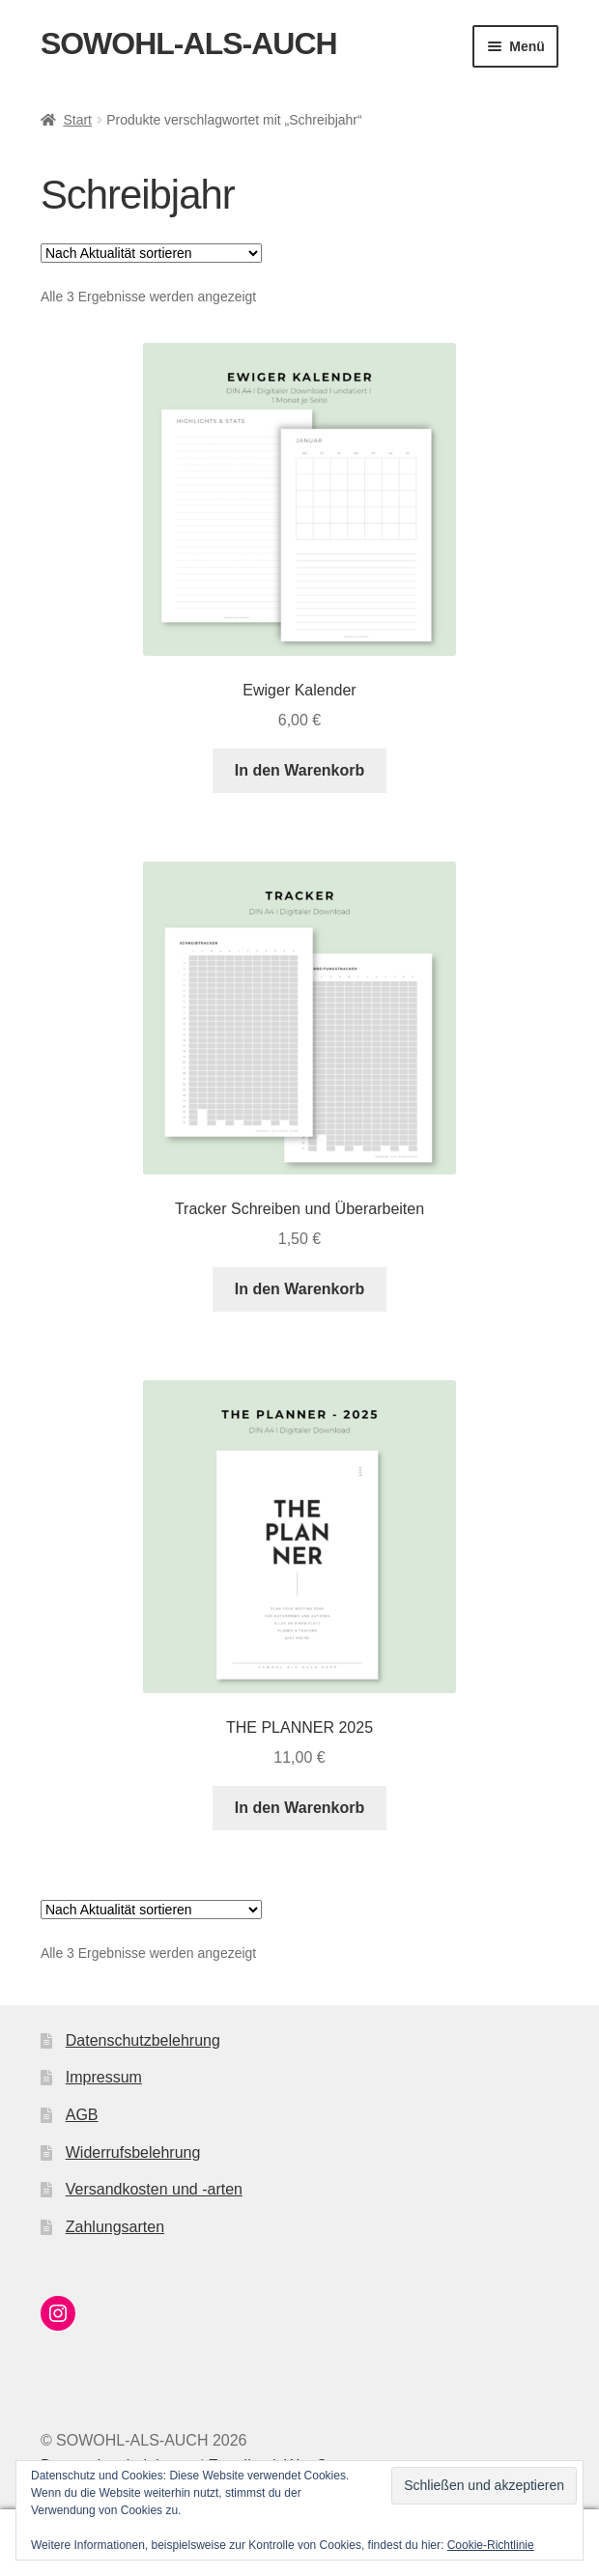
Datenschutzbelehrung (143, 2040)
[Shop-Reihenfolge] (151, 253)
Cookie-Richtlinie (490, 2545)
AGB (82, 2115)
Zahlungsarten (115, 2227)
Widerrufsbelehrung (133, 2152)
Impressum (104, 2077)
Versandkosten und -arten (154, 2189)
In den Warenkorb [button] (300, 770)
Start (77, 119)
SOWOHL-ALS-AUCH (189, 43)
